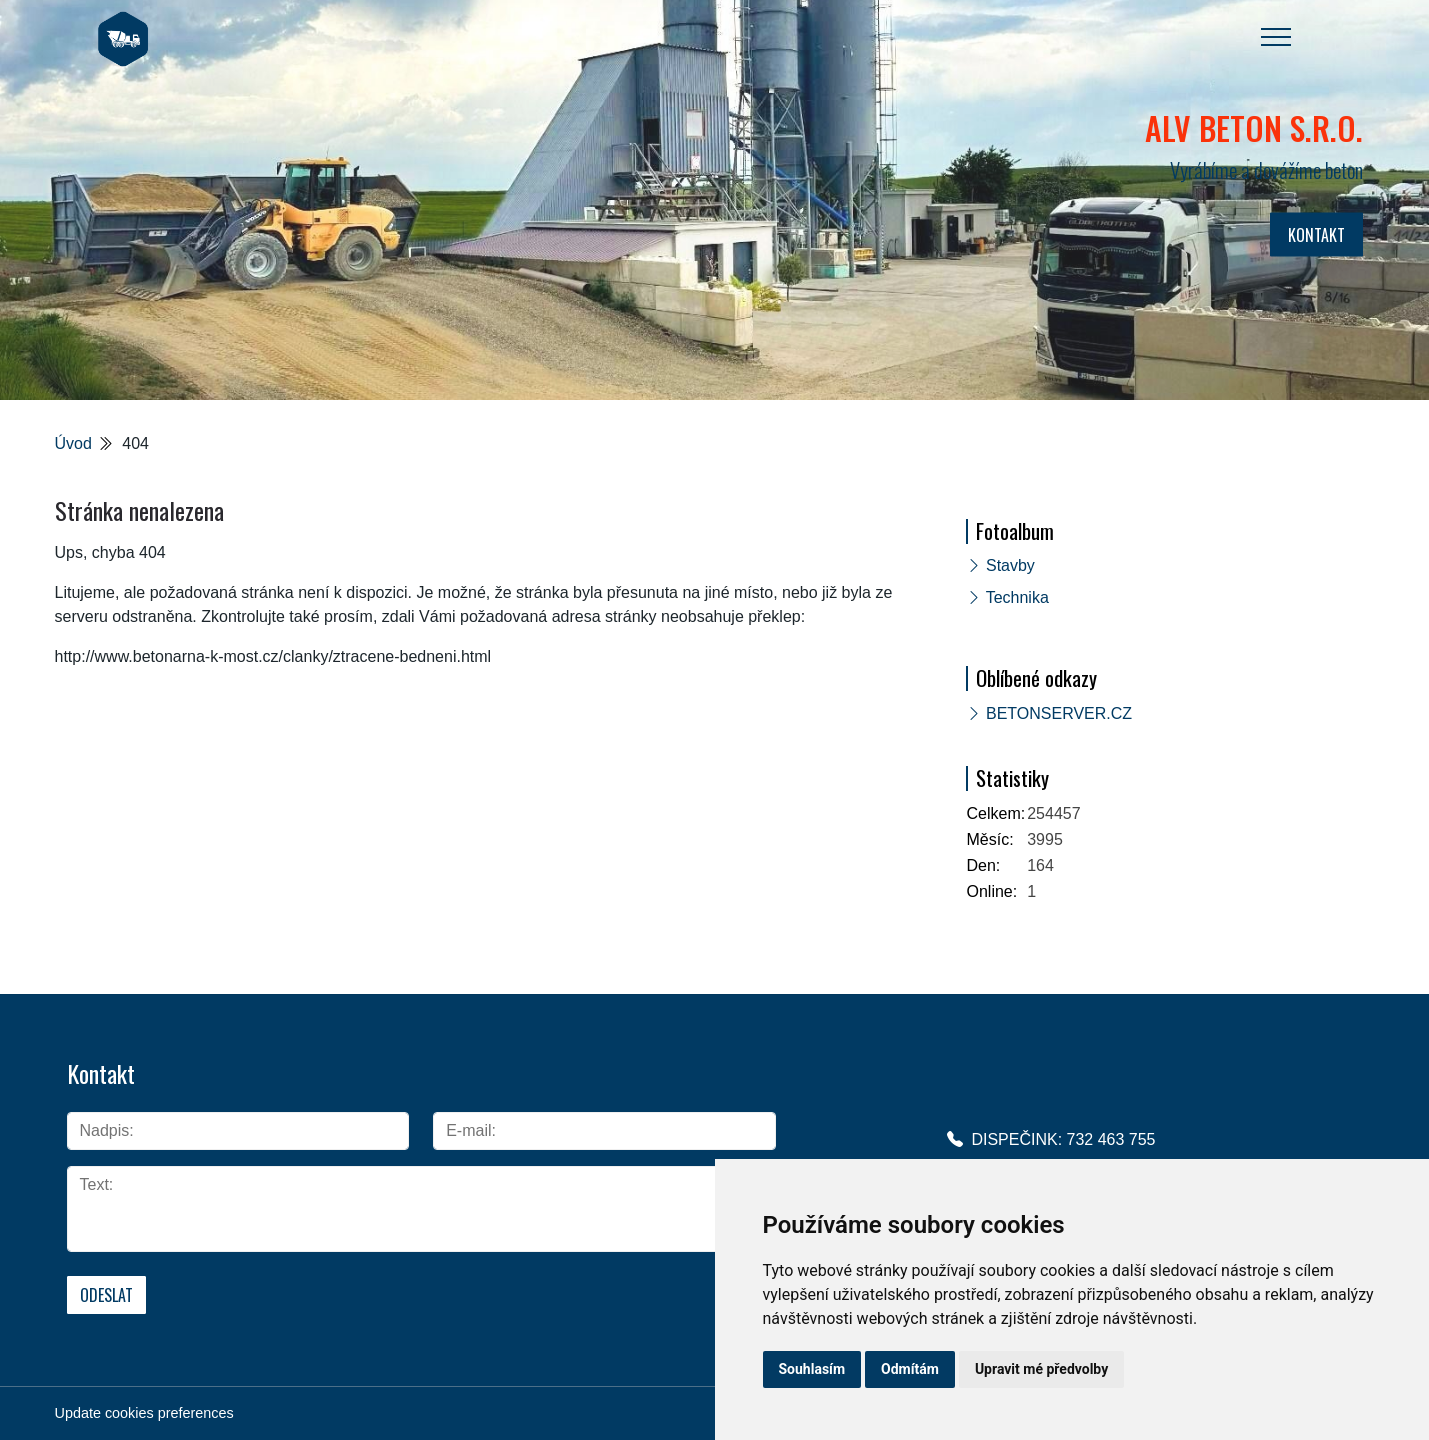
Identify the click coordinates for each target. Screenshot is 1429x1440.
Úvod (73, 443)
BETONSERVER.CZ (1059, 713)
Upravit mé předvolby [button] (1041, 1369)
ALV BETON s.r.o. (1254, 127)
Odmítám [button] (910, 1369)
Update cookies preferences (144, 1413)
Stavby (1010, 565)
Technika (1017, 597)
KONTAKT (1316, 235)
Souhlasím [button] (812, 1369)
